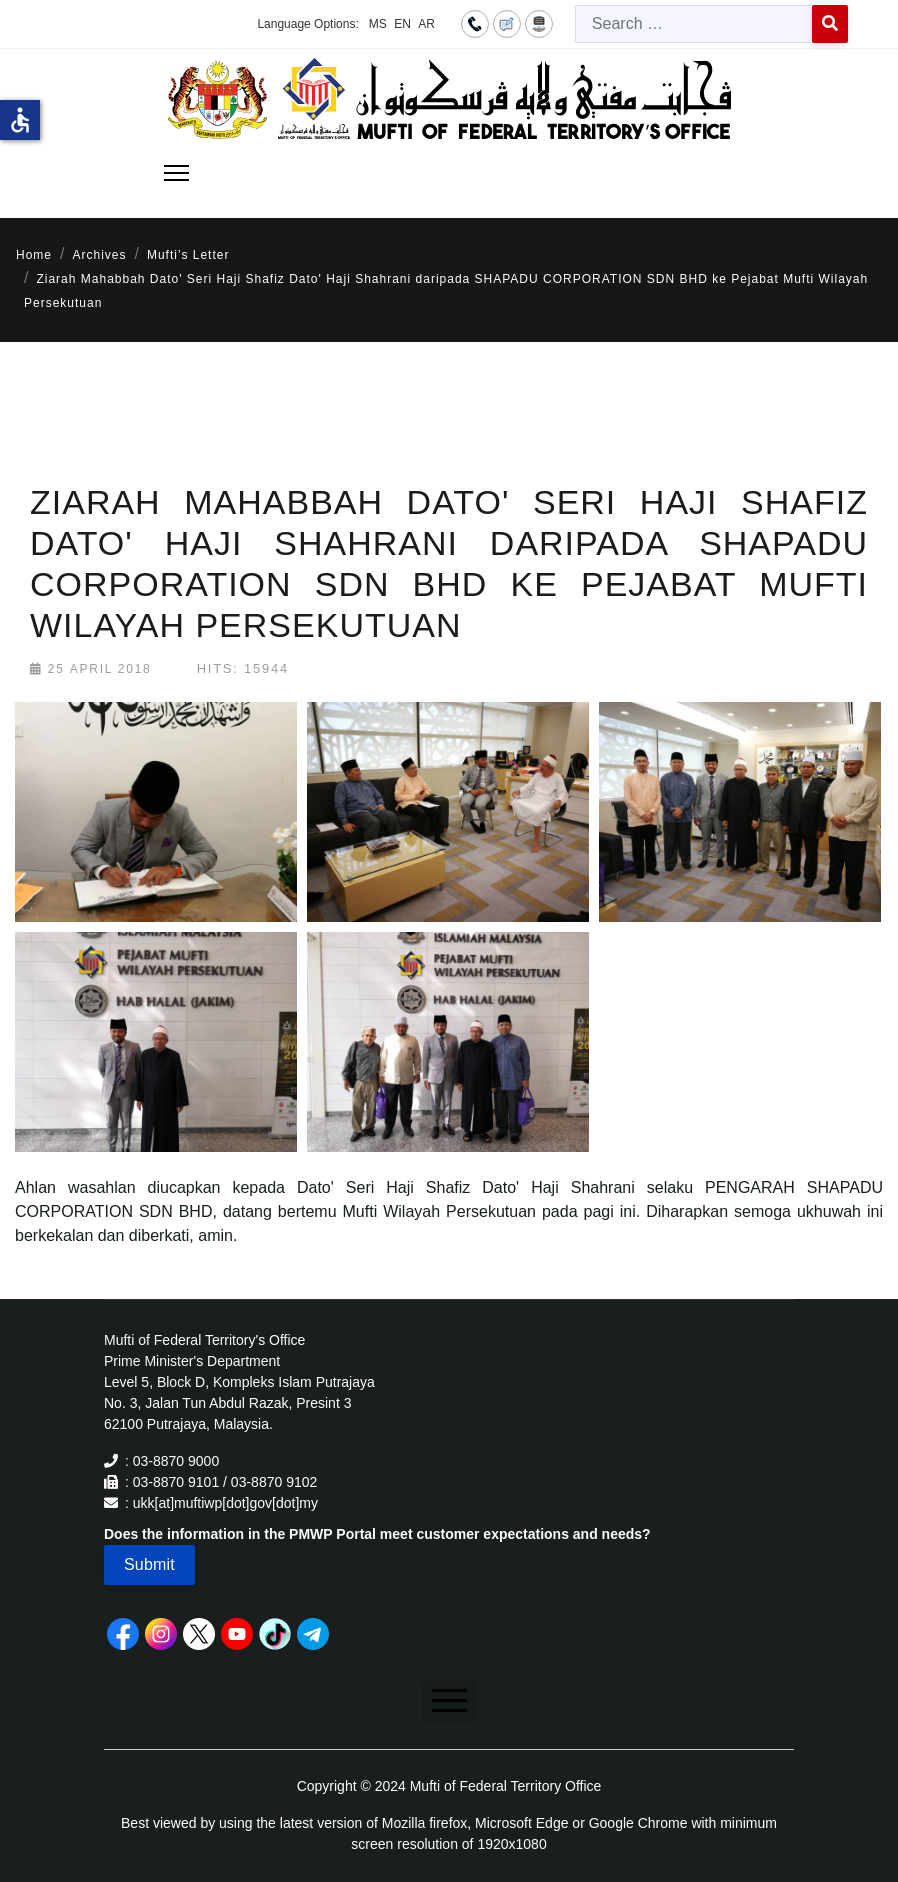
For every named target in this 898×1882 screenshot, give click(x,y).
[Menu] (176, 173)
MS (378, 24)
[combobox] (694, 24)
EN (402, 24)
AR (426, 24)
